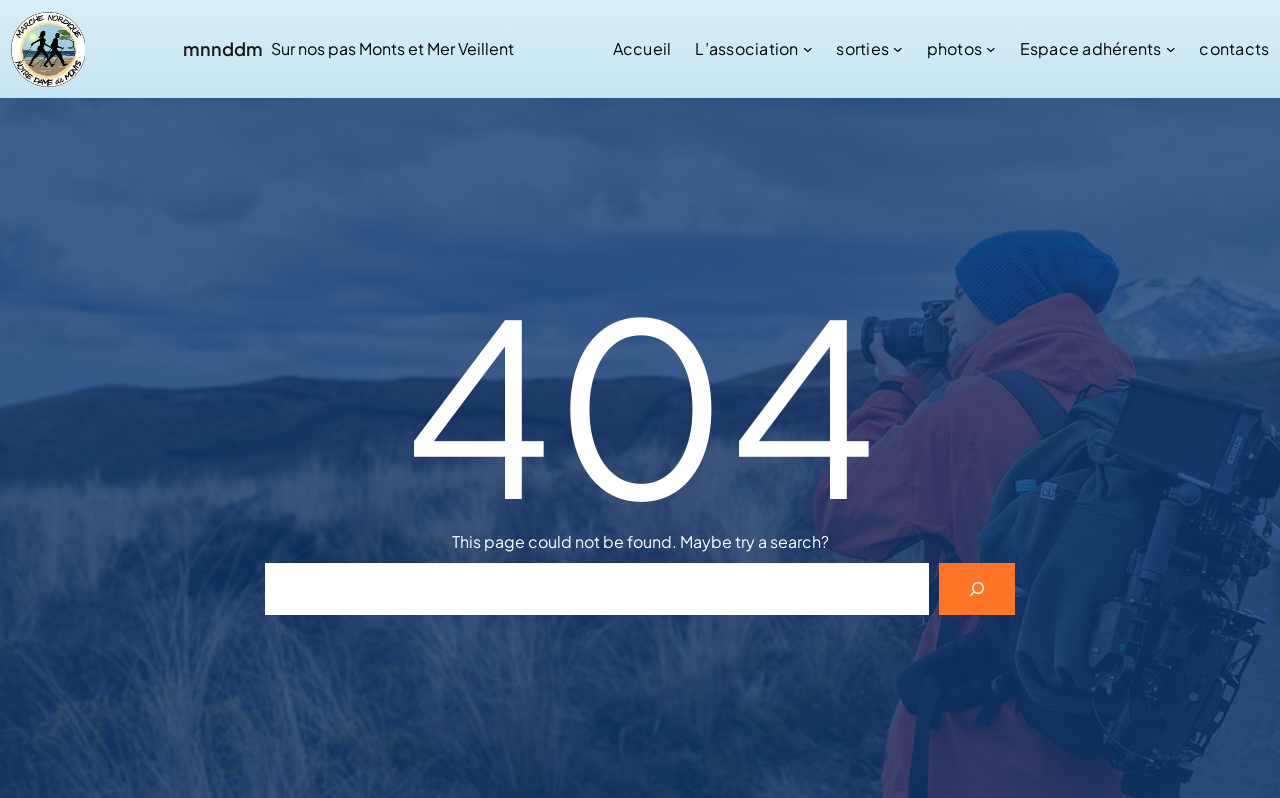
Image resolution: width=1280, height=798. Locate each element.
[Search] (977, 589)
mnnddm (223, 48)
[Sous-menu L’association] (808, 49)
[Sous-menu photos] (991, 49)
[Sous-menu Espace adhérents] (1171, 49)
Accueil (642, 48)
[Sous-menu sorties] (898, 49)
